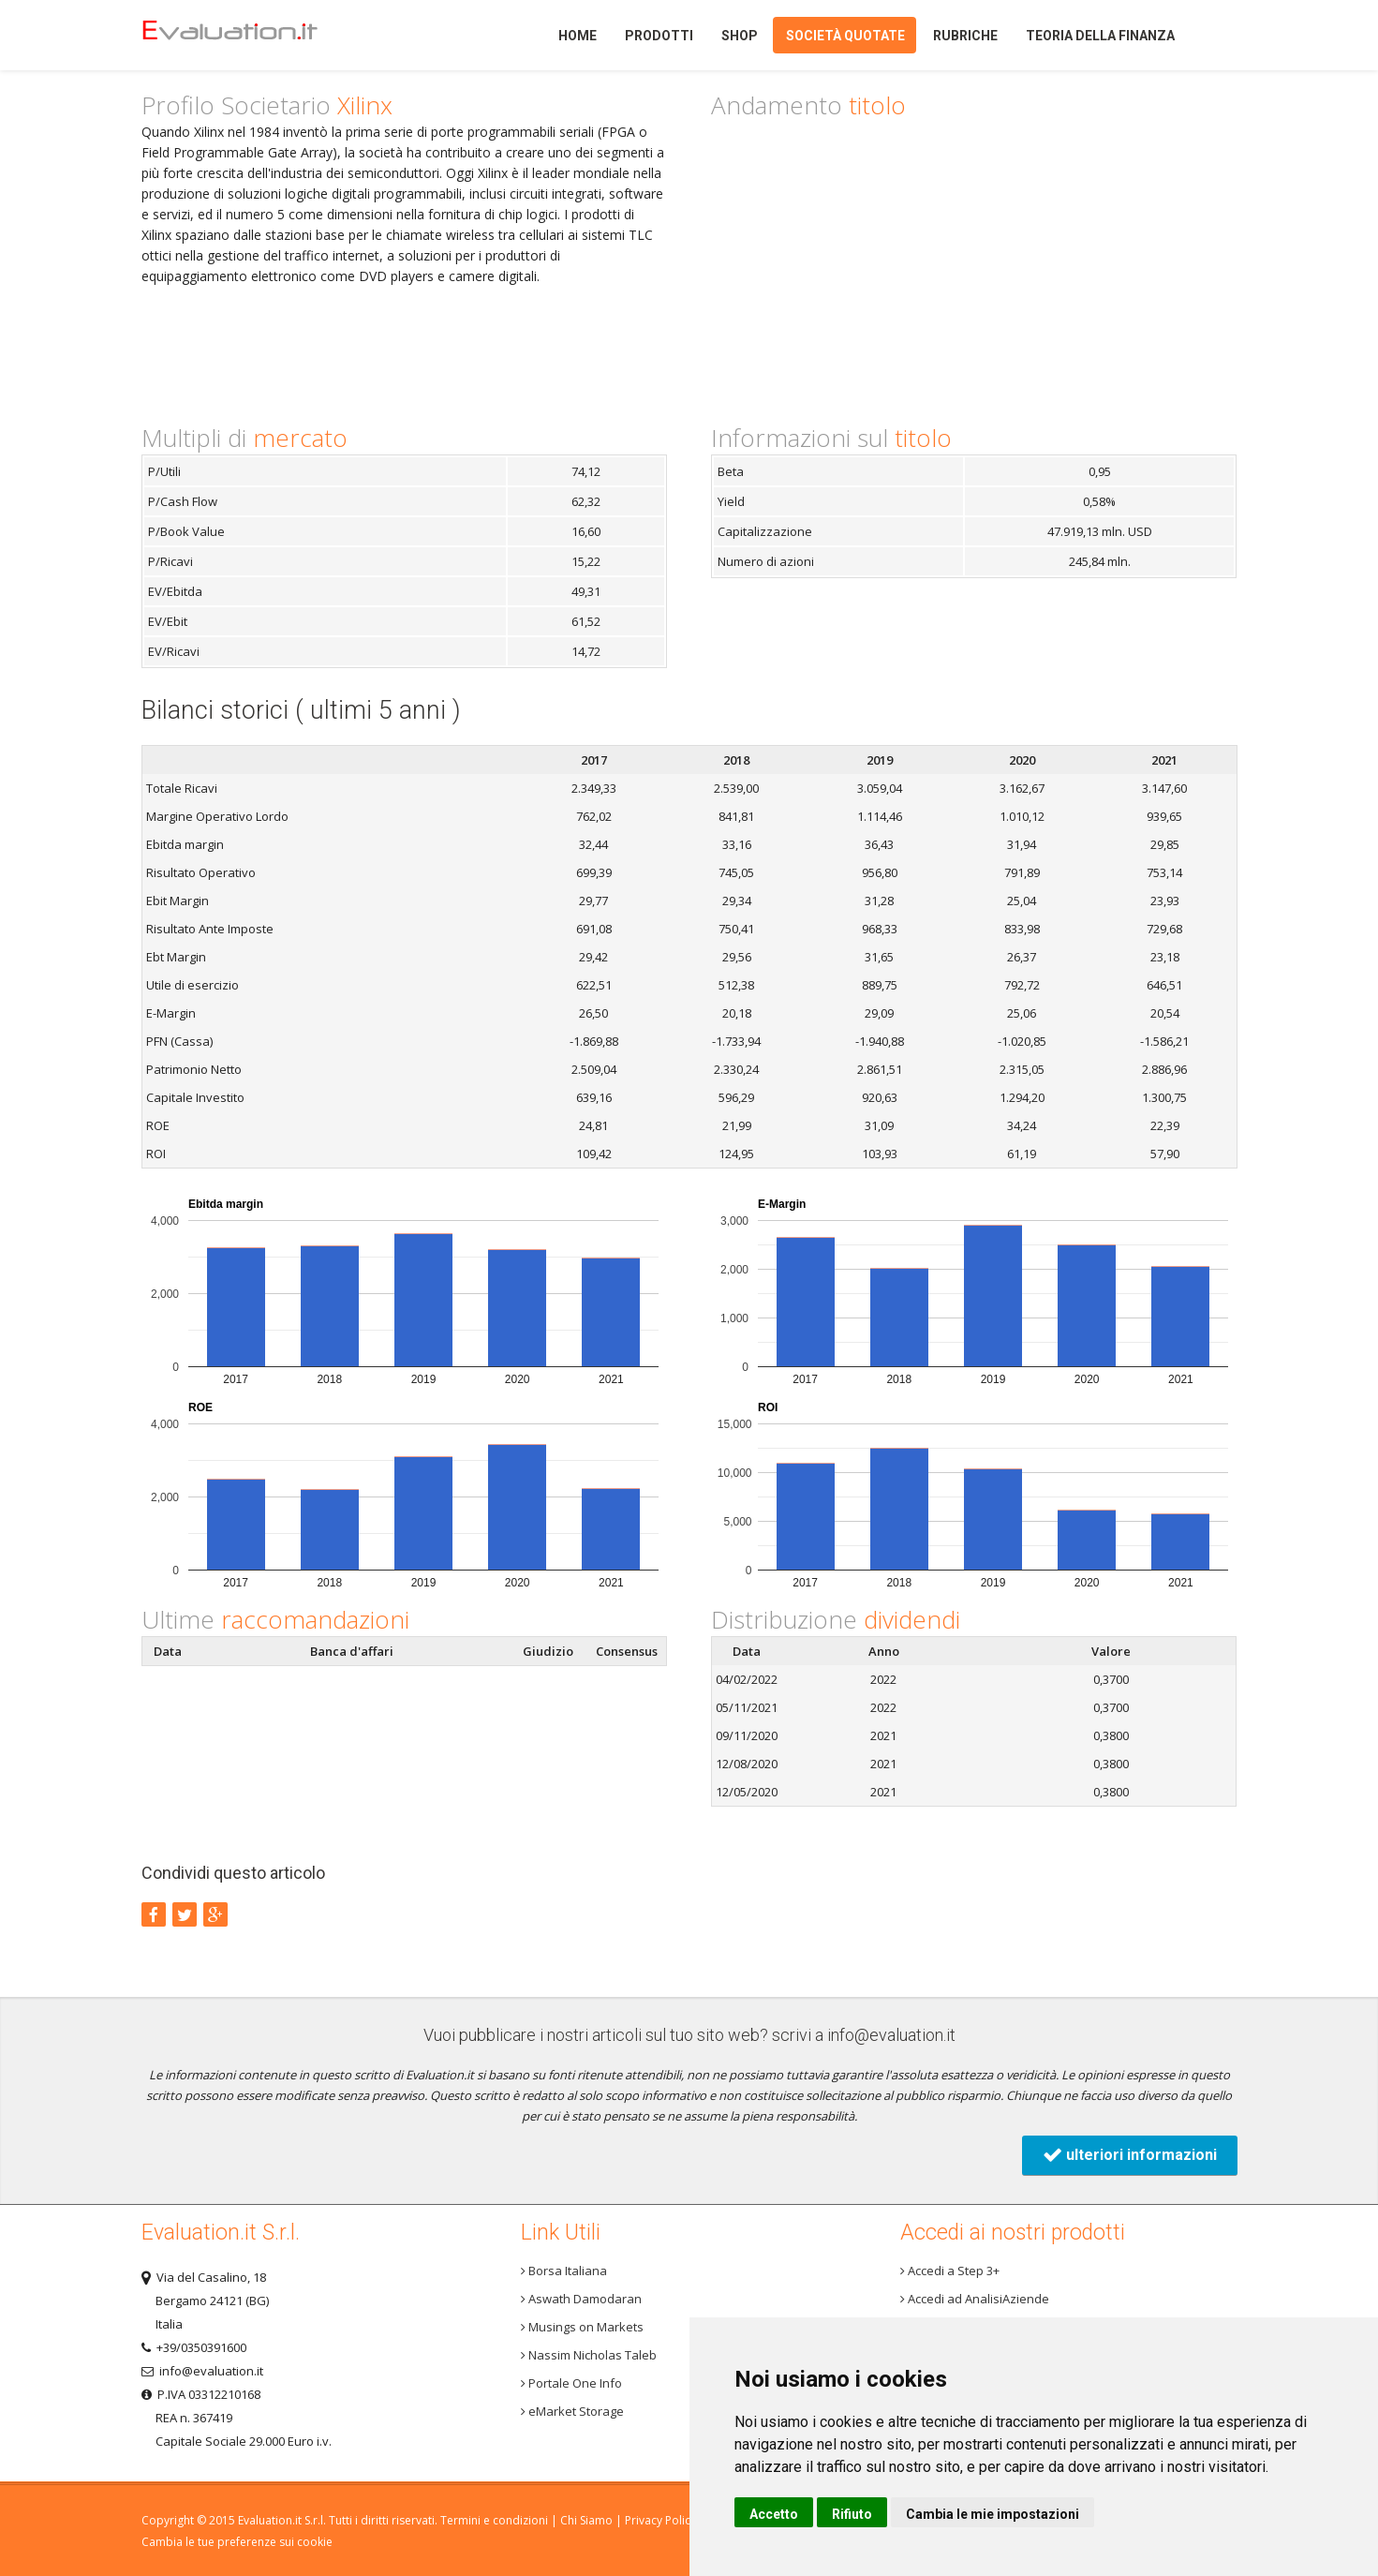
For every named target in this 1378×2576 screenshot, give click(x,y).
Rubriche (965, 35)
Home (261, 35)
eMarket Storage (572, 2411)
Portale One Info (571, 2383)
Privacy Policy (660, 2520)
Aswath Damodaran (581, 2298)
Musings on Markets (582, 2326)
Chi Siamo (586, 2520)
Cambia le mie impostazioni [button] (992, 2514)
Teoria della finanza (1100, 35)
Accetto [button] (773, 2514)
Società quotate (845, 35)
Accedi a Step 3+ (950, 2270)
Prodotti (659, 35)
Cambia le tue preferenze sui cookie (237, 2542)
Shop (739, 35)
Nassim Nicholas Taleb (589, 2354)
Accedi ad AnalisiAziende (974, 2298)
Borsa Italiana (564, 2270)
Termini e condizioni (494, 2520)
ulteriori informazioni (1130, 2155)
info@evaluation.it (891, 2035)
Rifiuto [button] (852, 2514)
